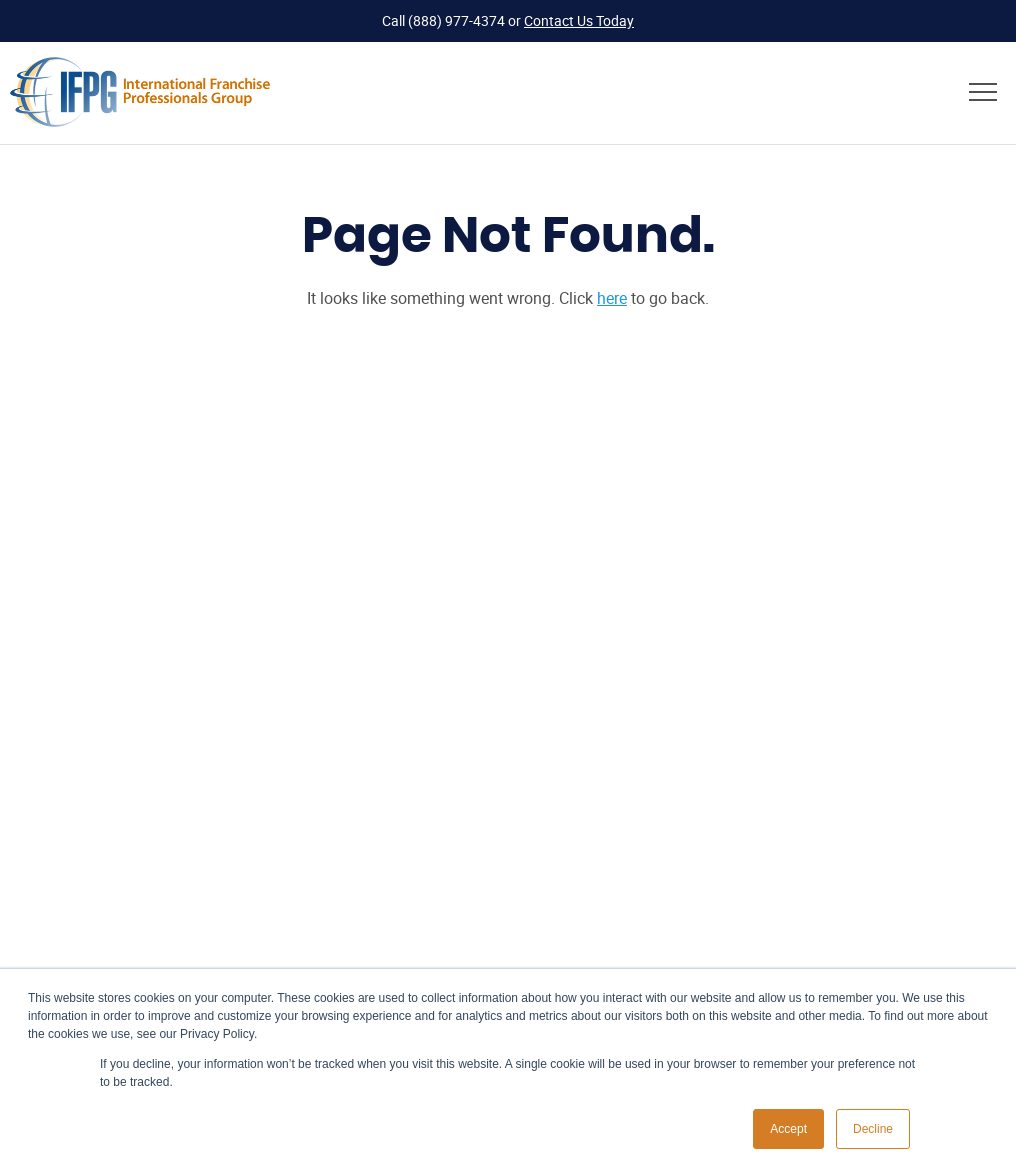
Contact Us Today (579, 20)
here (612, 298)
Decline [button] (873, 1129)
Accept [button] (788, 1129)
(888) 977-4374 (456, 20)
